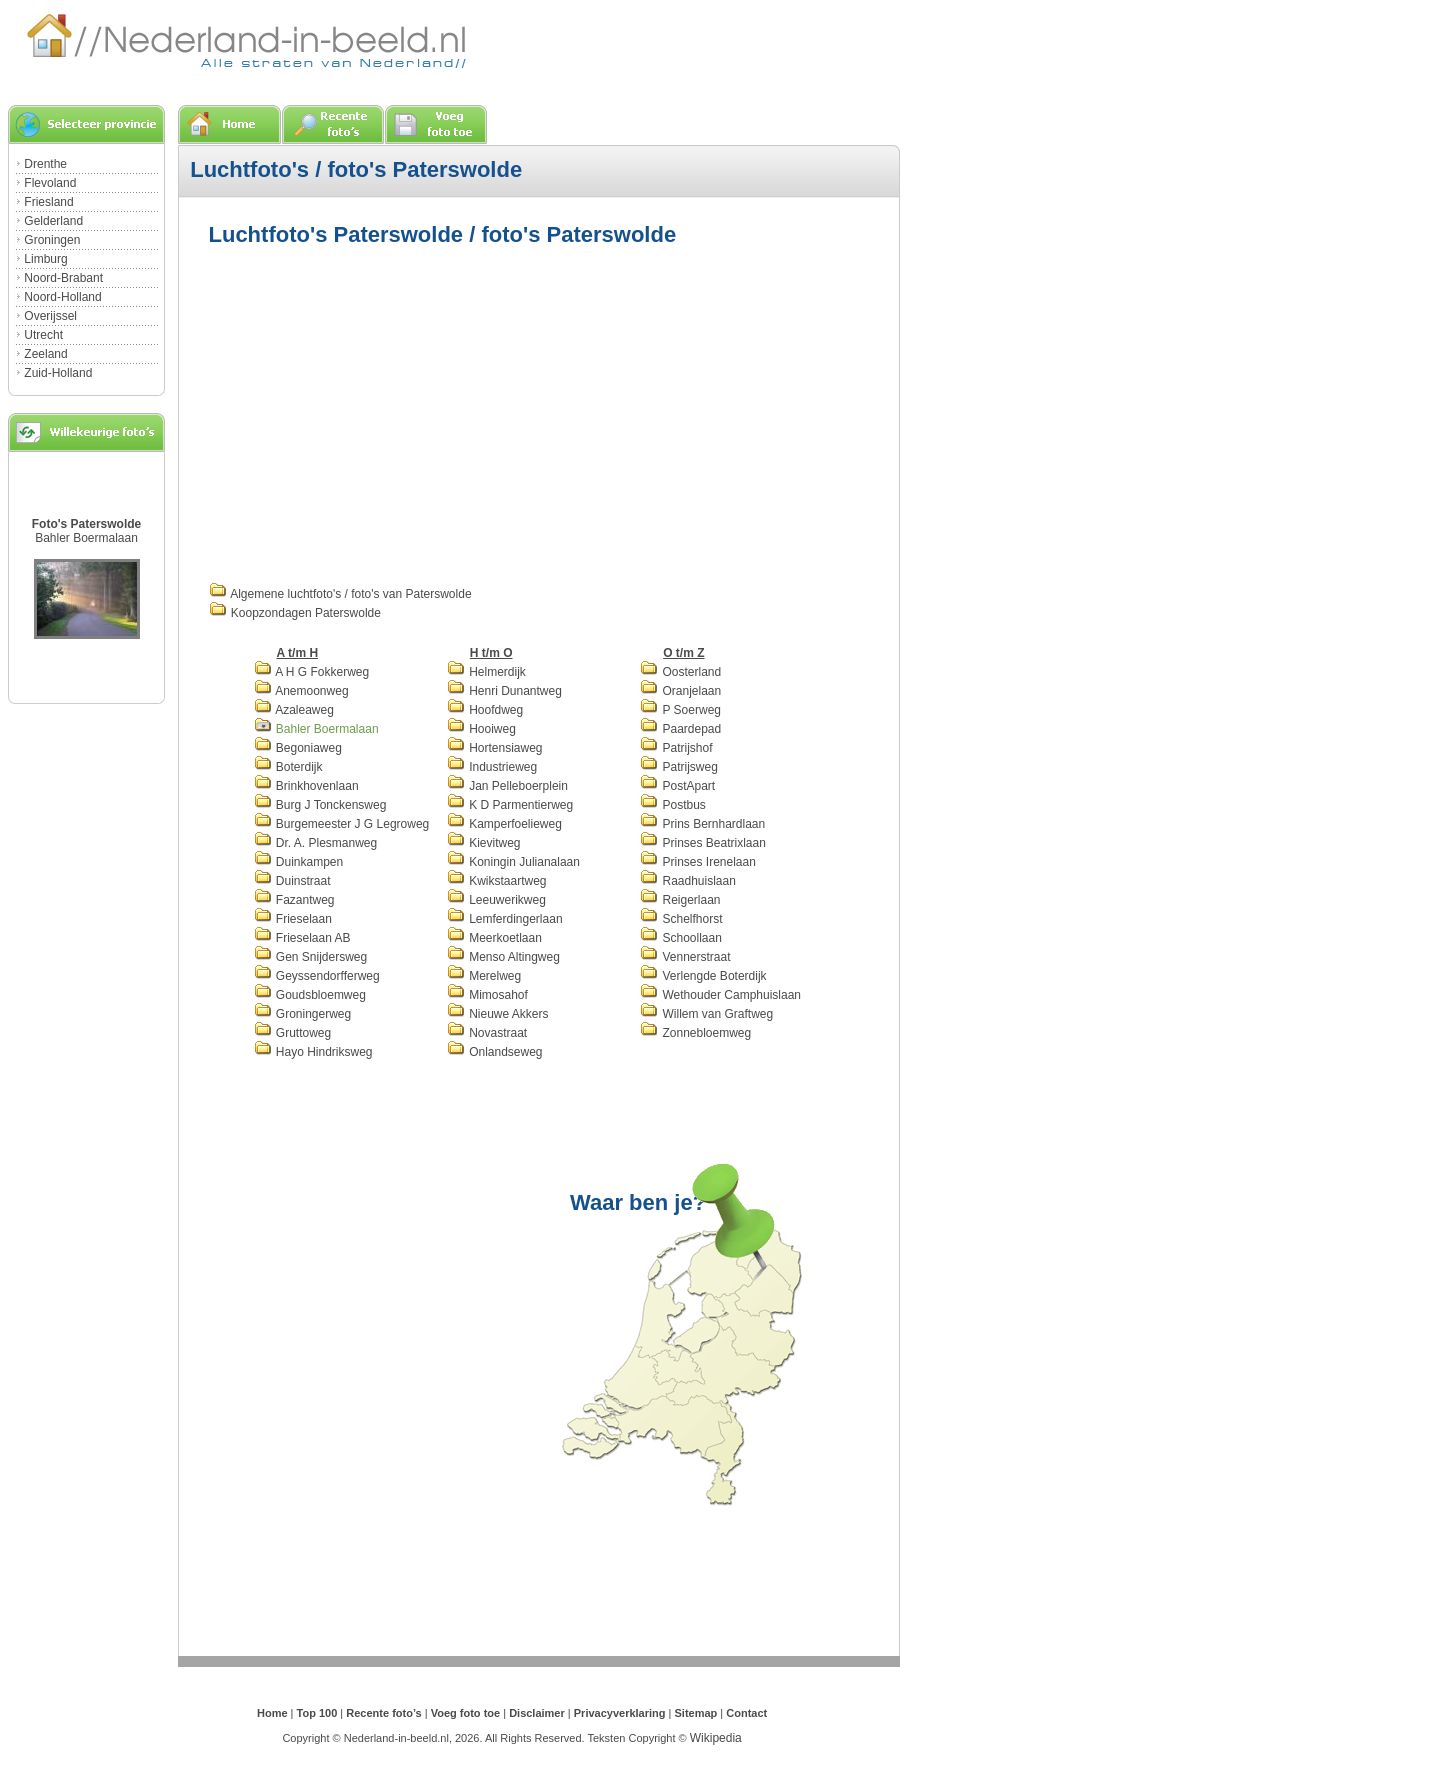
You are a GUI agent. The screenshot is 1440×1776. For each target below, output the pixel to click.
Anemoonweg (301, 691)
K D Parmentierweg (510, 805)
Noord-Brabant (63, 278)
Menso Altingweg (503, 957)
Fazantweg (294, 900)
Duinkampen (299, 862)
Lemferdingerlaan (505, 919)
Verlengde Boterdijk (703, 976)
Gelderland (53, 221)
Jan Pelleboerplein (507, 786)
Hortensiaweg (495, 748)
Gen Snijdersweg (311, 957)
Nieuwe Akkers (498, 1014)
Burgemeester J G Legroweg (342, 824)
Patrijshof (676, 748)
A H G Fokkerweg (312, 672)
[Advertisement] (377, 412)
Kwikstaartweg (497, 881)
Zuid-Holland (58, 373)
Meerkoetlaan (494, 938)
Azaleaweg (294, 710)
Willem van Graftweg (706, 1014)
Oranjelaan (680, 691)
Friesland (48, 202)
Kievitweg (484, 843)
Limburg (45, 259)
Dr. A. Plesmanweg (316, 843)
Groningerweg (303, 1014)
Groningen (52, 240)
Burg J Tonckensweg (320, 805)
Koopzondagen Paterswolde (295, 613)
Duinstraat (292, 881)
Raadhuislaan (688, 881)
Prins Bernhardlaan (702, 824)
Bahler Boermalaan (86, 538)
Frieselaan (293, 919)
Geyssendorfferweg (317, 976)
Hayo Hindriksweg (313, 1052)
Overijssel (50, 316)
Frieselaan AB (302, 938)
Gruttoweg (293, 1033)
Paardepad (680, 729)
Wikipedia (716, 1738)
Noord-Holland (62, 297)
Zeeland (45, 354)
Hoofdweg (485, 710)
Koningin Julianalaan (513, 862)
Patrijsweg (679, 767)
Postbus (673, 805)
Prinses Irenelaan (698, 862)
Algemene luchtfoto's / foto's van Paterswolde (340, 594)
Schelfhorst (681, 919)
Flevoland (50, 183)
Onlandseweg (495, 1052)
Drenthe (45, 164)
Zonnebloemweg (695, 1033)
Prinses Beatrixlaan (703, 843)
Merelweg (484, 976)
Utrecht (43, 335)
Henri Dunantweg (504, 691)
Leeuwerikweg (496, 900)
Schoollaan (681, 938)
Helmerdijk (486, 672)
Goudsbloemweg (310, 995)
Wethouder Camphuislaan (720, 995)
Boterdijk (288, 767)
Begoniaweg (298, 748)
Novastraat (487, 1033)
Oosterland (680, 672)
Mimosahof (487, 995)
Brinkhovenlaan (306, 786)
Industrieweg (492, 767)
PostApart (677, 786)
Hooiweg (481, 729)
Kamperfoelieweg (504, 824)
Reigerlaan (680, 900)
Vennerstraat (685, 957)
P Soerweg (680, 710)
